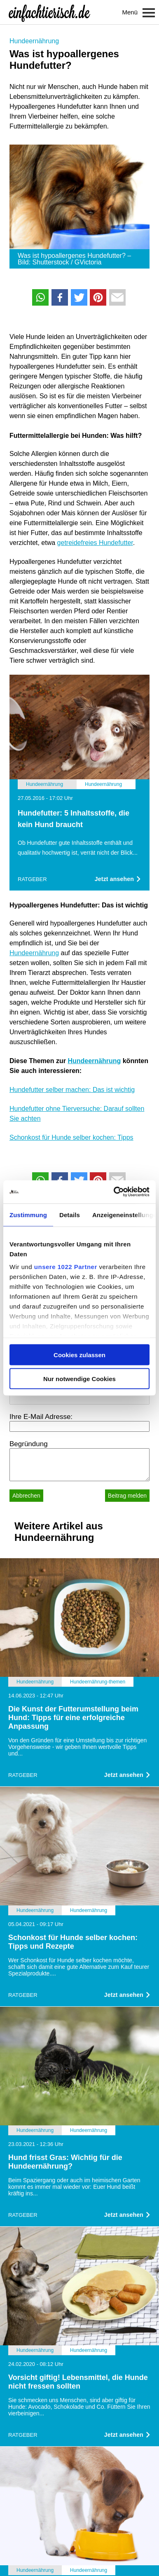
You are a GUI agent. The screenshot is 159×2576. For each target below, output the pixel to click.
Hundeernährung (34, 40)
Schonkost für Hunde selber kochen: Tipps (71, 1137)
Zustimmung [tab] (28, 1214)
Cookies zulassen (79, 1354)
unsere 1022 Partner (65, 1266)
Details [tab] (69, 1214)
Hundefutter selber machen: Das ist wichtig (72, 1089)
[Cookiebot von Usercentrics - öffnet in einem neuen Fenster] (114, 1192)
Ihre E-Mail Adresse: (40, 1417)
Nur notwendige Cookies (79, 1378)
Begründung (28, 1444)
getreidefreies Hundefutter (95, 542)
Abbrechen (26, 1495)
